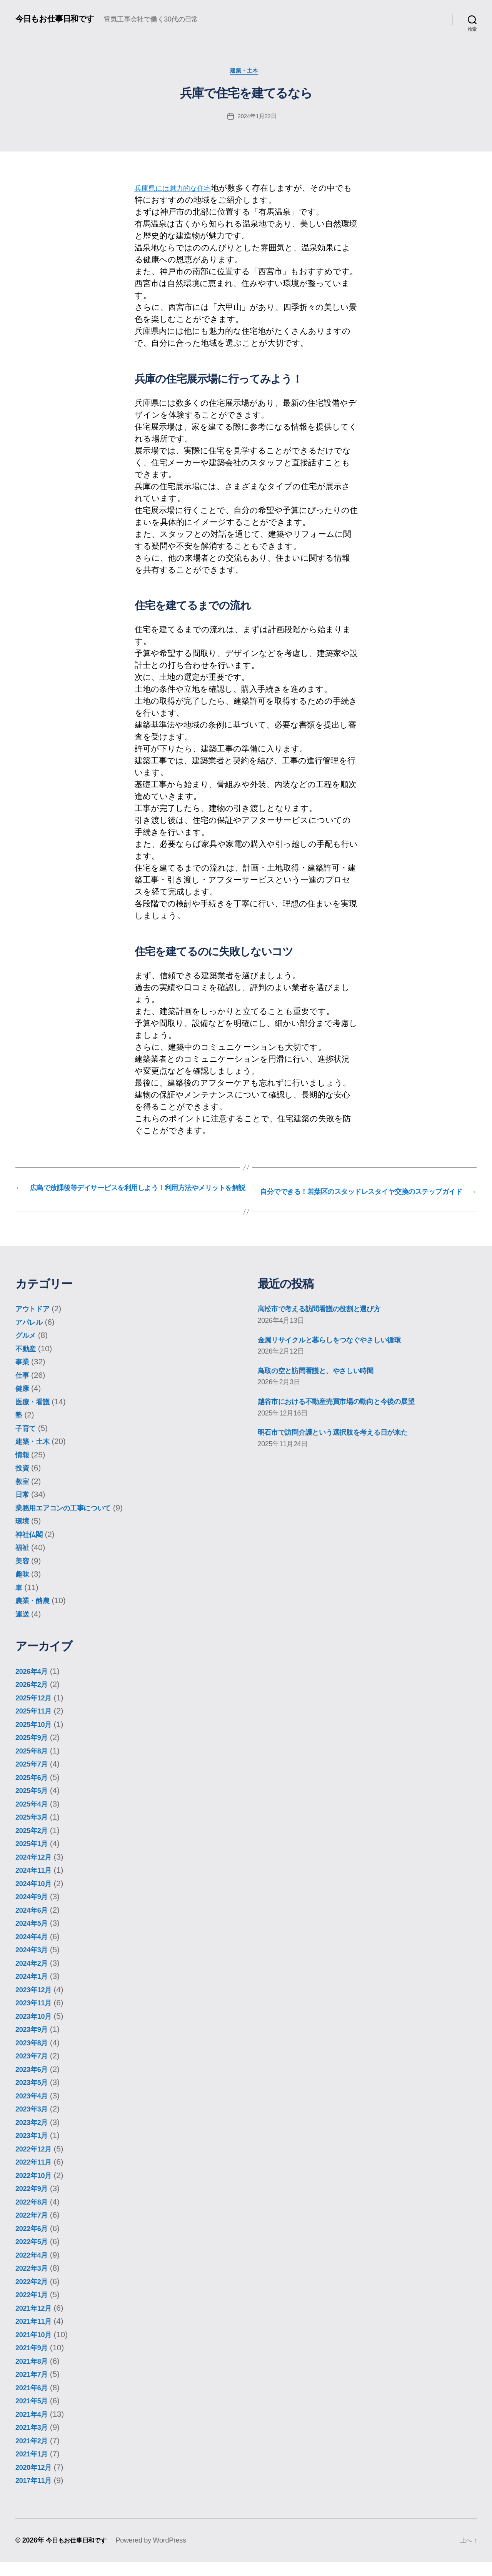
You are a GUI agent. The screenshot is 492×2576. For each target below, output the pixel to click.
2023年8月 (34, 2056)
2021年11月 (36, 2335)
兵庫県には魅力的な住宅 (180, 190)
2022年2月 (34, 2295)
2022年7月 (34, 2229)
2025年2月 (34, 1844)
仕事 (23, 1388)
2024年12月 (36, 1870)
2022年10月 (36, 2189)
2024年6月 (34, 1923)
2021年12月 (36, 2321)
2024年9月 (34, 1910)
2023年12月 (36, 2003)
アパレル (32, 1335)
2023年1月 (34, 2149)
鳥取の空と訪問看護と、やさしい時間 (327, 1384)
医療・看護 (35, 1415)
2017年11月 (36, 2494)
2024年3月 (34, 1963)
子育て (27, 1441)
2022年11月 (36, 2175)
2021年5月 (34, 2414)
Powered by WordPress (158, 2554)
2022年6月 (34, 2242)
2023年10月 (36, 2029)
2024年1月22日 (257, 118)
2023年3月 (34, 2122)
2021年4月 (34, 2427)
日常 (23, 1508)
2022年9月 (34, 2202)
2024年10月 (36, 1897)
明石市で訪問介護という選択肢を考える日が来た (347, 1446)
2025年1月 (34, 1857)
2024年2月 (34, 1976)
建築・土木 (246, 72)
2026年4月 (34, 1684)
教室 (23, 1494)
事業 (23, 1375)
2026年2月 (34, 1698)
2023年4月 (34, 2109)
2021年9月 (34, 2361)
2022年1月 (34, 2308)
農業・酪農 (35, 1614)
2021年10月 (36, 2348)
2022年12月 (36, 2162)
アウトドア (36, 1322)
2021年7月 (34, 2388)
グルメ (27, 1349)
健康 (23, 1402)
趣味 (23, 1588)
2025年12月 (36, 1711)
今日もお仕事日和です (60, 18)
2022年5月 (34, 2255)
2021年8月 (34, 2374)
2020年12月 (36, 2480)
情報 (23, 1468)
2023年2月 (34, 2135)
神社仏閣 (31, 1548)
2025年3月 (34, 1831)
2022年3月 (34, 2282)
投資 (23, 1481)
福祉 (23, 1561)
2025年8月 (34, 1764)
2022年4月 (34, 2268)
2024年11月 (36, 1884)
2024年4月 (34, 1950)
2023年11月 (36, 2016)
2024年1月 (34, 1990)
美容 (23, 1574)
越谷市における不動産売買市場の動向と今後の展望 (351, 1414)
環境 (23, 1534)
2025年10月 (36, 1737)
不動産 (27, 1362)
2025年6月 (34, 1791)
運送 (23, 1627)
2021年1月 (34, 2467)
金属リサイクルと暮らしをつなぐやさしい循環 (344, 1353)
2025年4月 (34, 1817)
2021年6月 (34, 2401)
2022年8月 (34, 2215)
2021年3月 (34, 2441)
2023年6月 (34, 2082)
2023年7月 (34, 2069)
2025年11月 (36, 1724)
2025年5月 (34, 1804)
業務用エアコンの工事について (72, 1521)
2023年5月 (34, 2096)
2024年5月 (34, 1937)
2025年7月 (34, 1777)
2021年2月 (34, 2454)
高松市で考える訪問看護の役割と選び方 (331, 1322)
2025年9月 (34, 1751)
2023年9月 (34, 2043)
